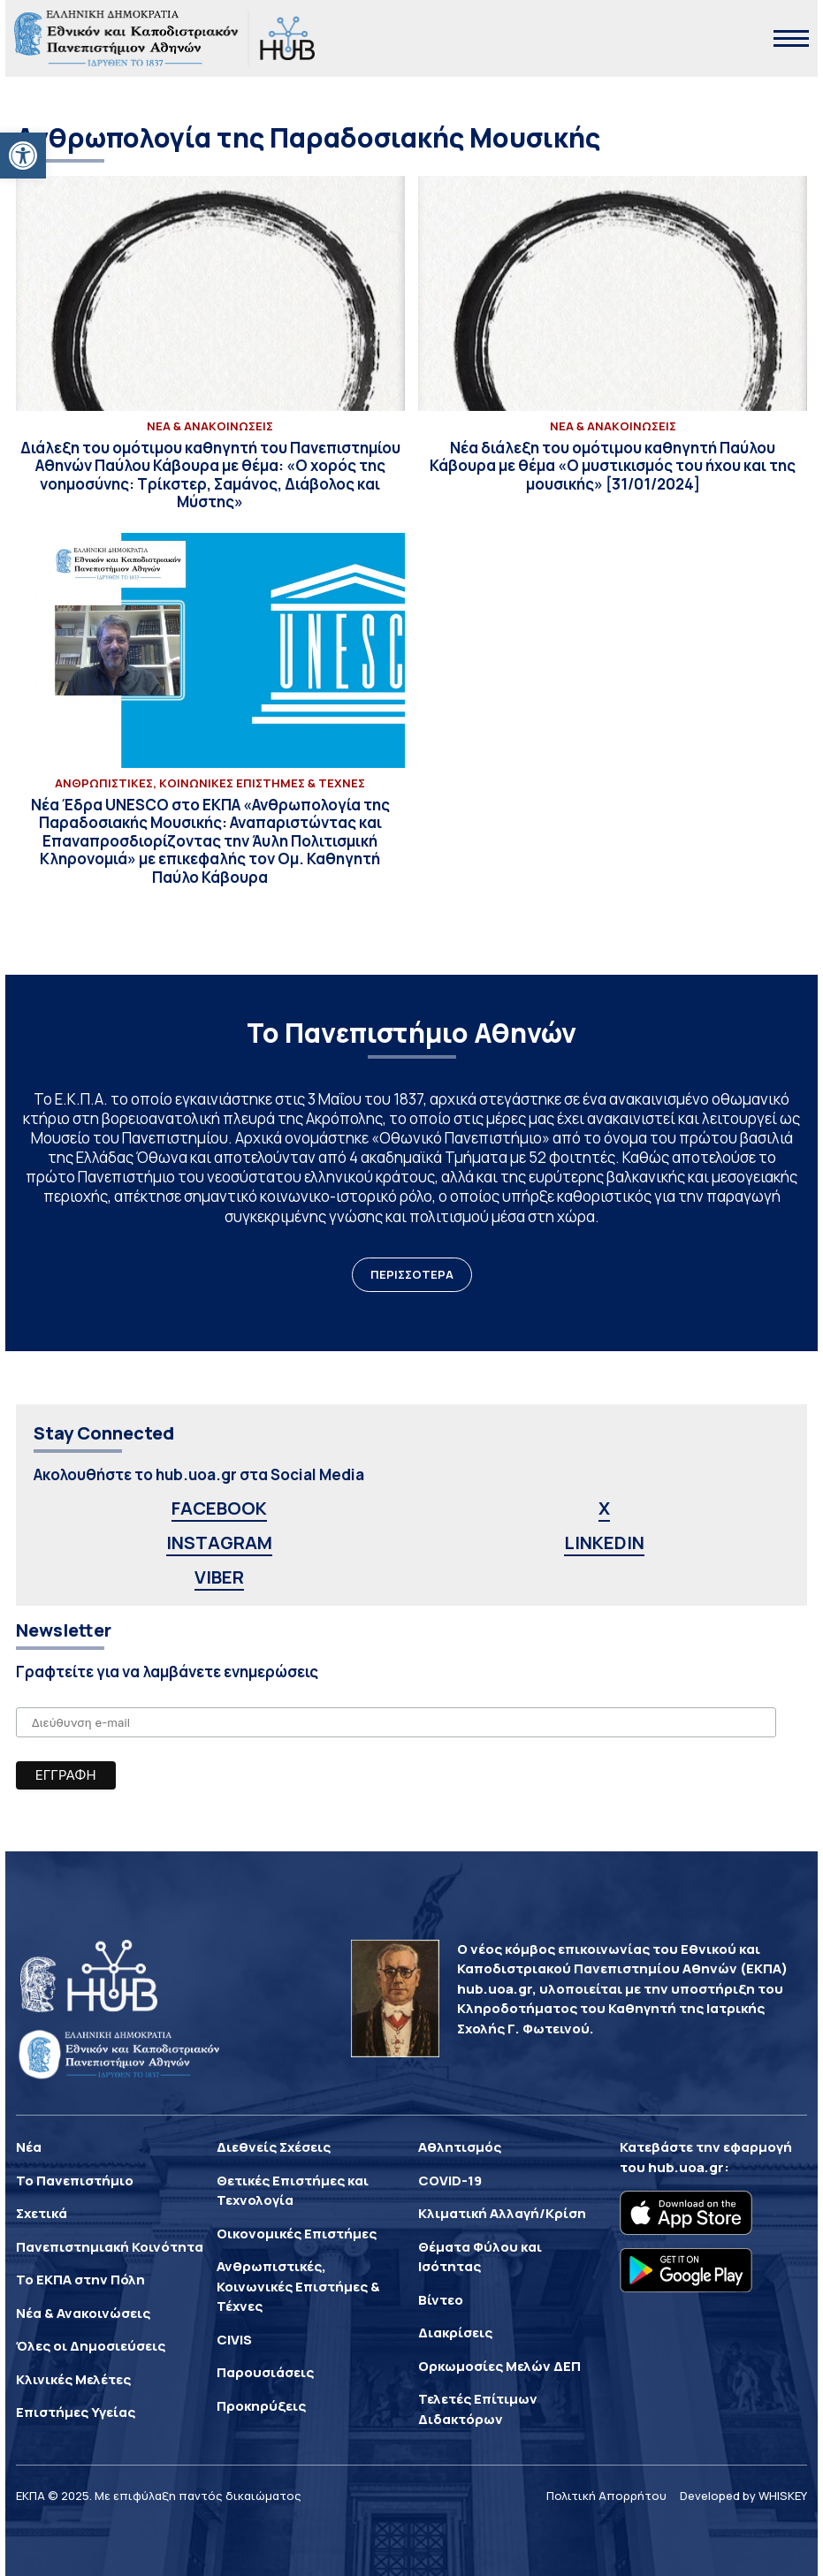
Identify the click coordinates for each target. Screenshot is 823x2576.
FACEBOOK (219, 1508)
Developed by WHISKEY (743, 2496)
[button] (23, 156)
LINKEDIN (604, 1542)
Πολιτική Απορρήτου (606, 2496)
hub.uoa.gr (686, 2167)
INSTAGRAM (219, 1542)
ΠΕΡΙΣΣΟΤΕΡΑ (411, 1274)
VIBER (219, 1577)
